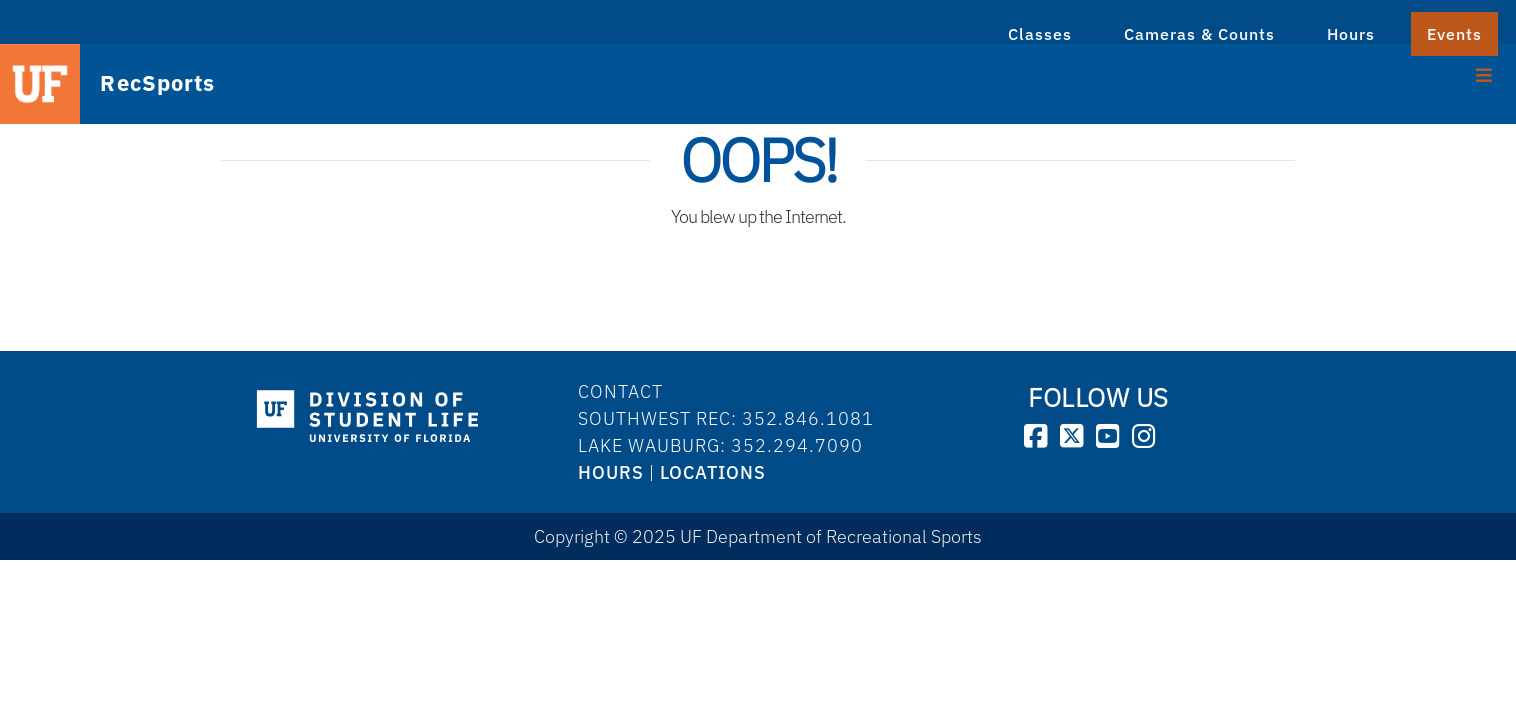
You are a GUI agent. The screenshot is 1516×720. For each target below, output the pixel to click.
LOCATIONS (713, 472)
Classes (1040, 34)
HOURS (611, 472)
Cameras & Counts (1199, 34)
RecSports (138, 83)
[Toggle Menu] (1484, 73)
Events (1454, 34)
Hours (1351, 34)
